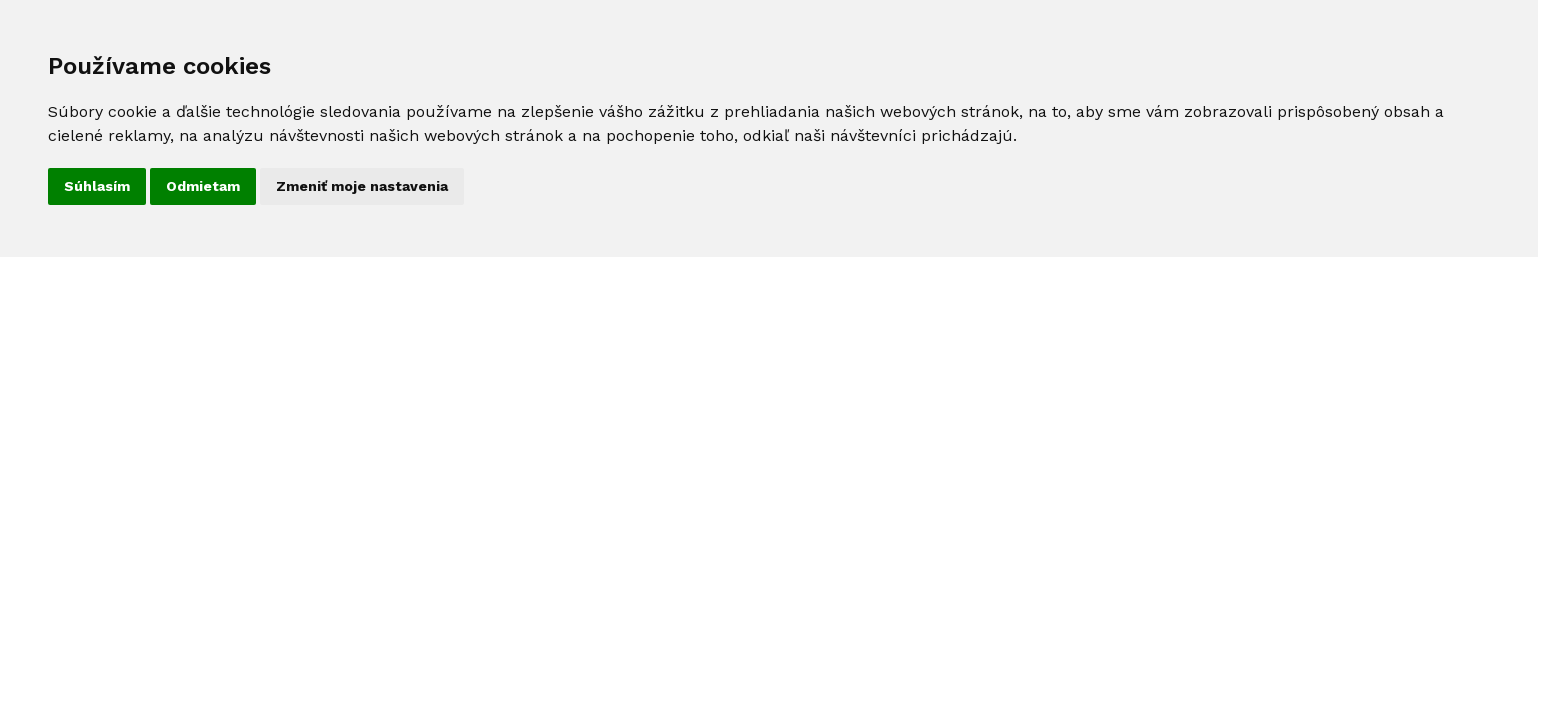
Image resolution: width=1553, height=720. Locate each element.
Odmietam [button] (203, 186)
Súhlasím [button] (97, 186)
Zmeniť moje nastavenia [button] (362, 186)
